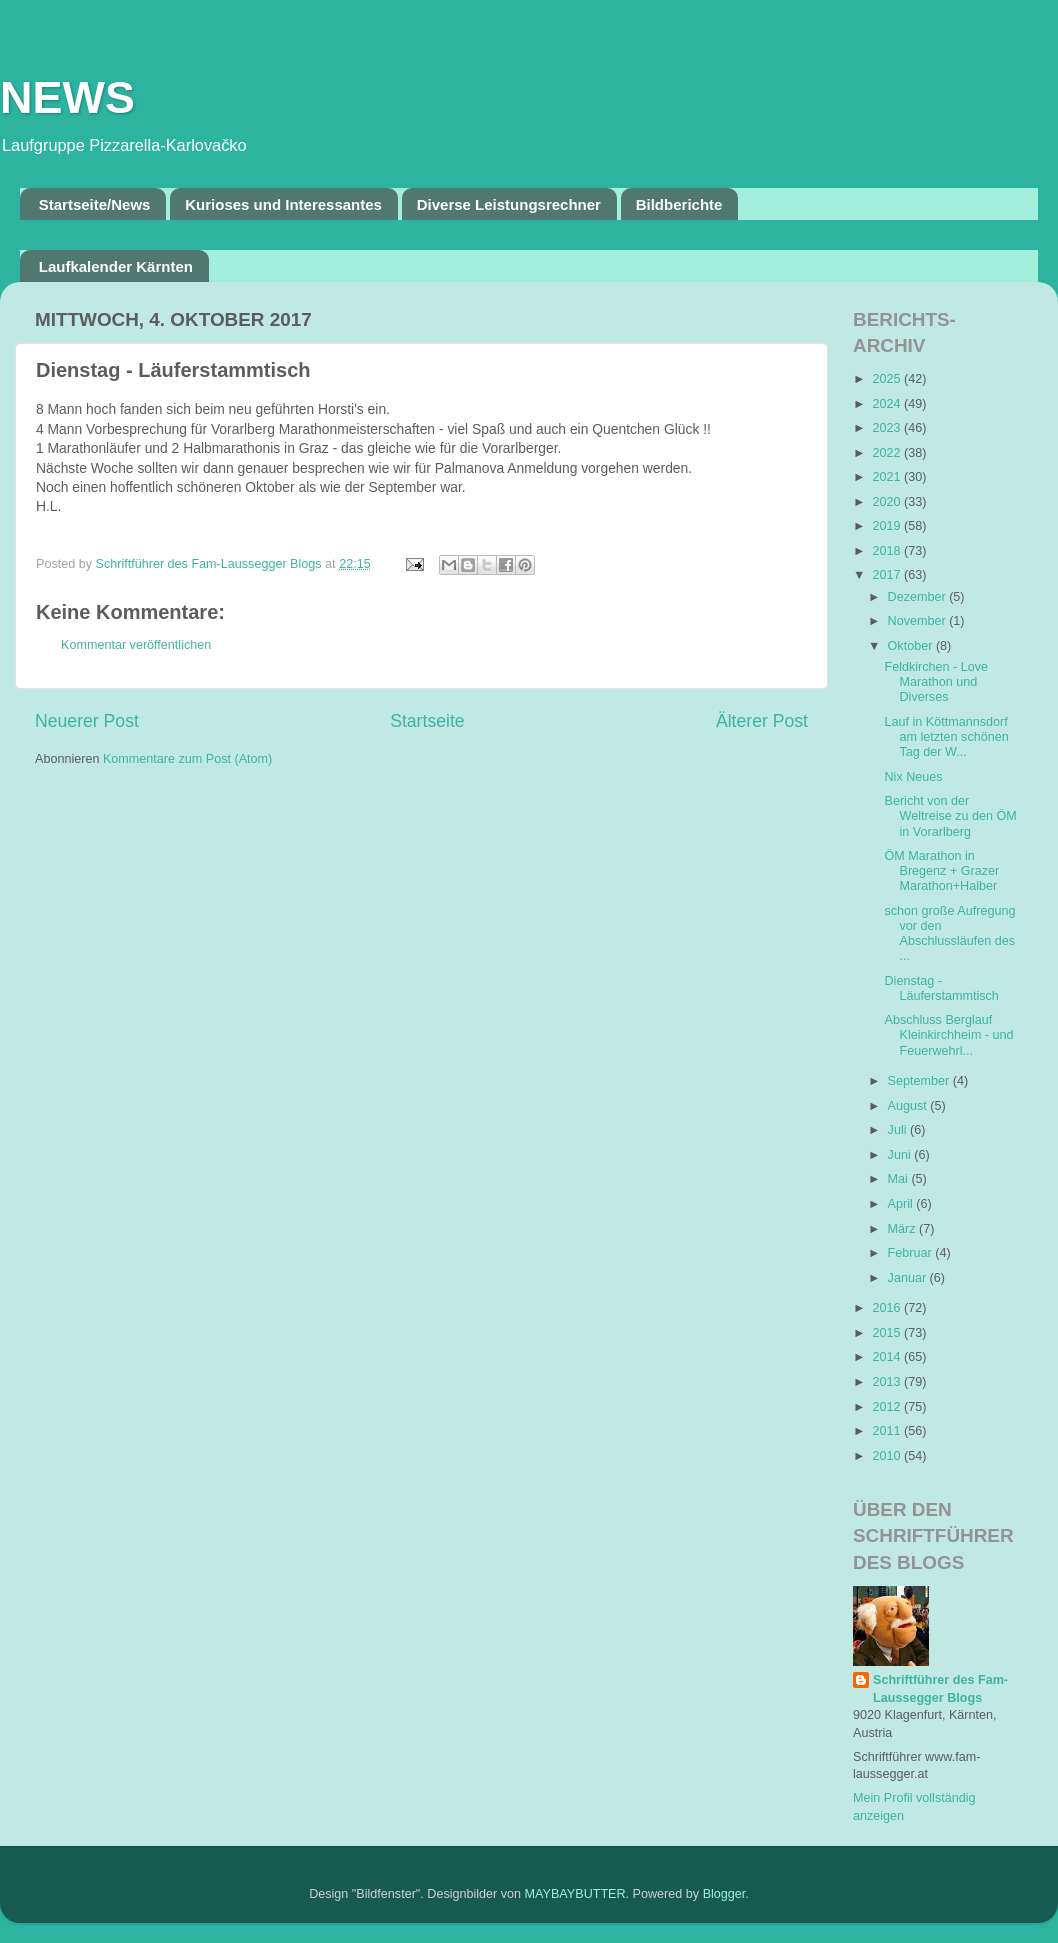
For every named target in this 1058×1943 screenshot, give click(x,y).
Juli (899, 1130)
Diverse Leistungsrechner (509, 204)
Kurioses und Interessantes (283, 204)
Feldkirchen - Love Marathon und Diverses (936, 682)
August (909, 1106)
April (902, 1204)
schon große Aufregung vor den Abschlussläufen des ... (949, 933)
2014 (888, 1357)
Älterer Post (762, 721)
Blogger (724, 1894)
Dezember (919, 597)
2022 (888, 453)
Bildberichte (679, 204)
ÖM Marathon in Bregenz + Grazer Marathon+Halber (941, 871)
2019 (888, 526)
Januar (909, 1278)
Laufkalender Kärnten (116, 266)
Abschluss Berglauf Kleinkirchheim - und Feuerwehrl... (948, 1035)
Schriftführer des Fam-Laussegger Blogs (940, 1689)
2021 (888, 477)
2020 (888, 502)
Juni (901, 1155)
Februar (912, 1253)
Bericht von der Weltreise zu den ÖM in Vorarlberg (950, 816)
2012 (888, 1407)
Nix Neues (913, 777)
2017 (888, 575)
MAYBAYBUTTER (575, 1894)
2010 (888, 1456)
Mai (900, 1179)
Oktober (912, 646)
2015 (888, 1333)
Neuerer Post (87, 721)
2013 (888, 1382)
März (903, 1229)
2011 (888, 1431)
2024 (888, 404)
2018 (888, 551)
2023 (888, 428)
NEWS (67, 97)
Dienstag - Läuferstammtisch (941, 988)
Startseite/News (95, 204)
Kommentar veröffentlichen (136, 645)
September (920, 1081)
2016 (888, 1308)
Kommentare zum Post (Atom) (187, 759)
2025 (888, 379)
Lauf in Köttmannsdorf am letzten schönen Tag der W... (946, 737)
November (919, 621)
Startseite (427, 721)
